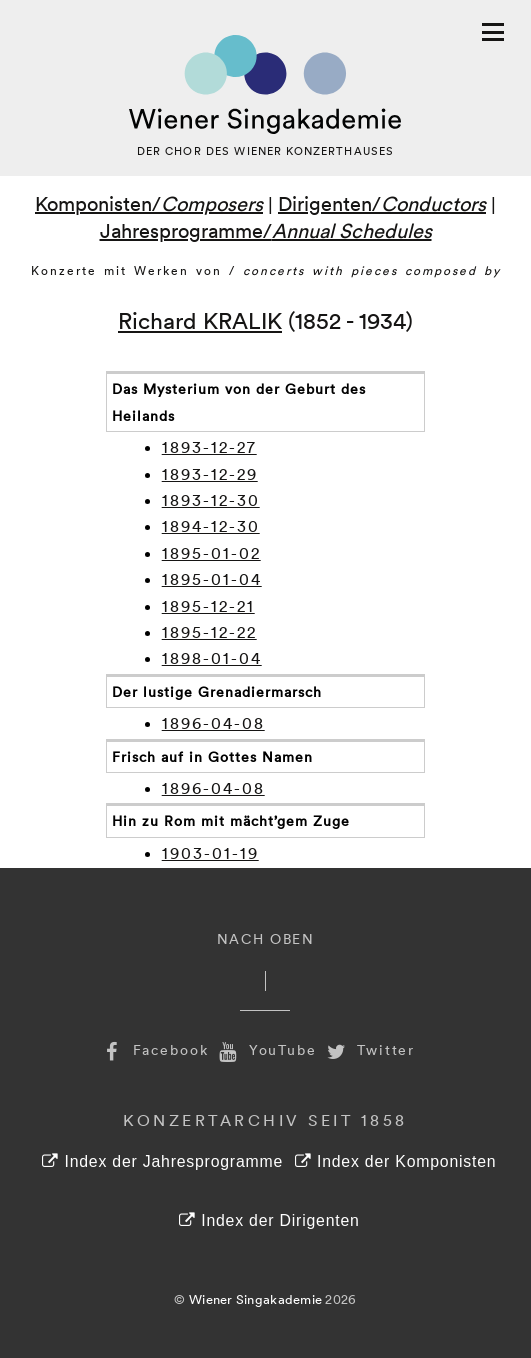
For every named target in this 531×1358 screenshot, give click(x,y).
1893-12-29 (210, 474)
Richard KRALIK (200, 319)
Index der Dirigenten (269, 1220)
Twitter (369, 1049)
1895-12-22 (209, 632)
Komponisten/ (149, 203)
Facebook (154, 1049)
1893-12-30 (211, 500)
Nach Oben (266, 938)
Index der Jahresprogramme (162, 1161)
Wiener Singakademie (255, 1299)
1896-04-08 (213, 723)
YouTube (266, 1049)
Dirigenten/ (382, 203)
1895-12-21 (208, 606)
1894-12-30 (211, 526)
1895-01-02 (211, 553)
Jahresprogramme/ (266, 230)
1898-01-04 (212, 658)
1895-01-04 (212, 579)
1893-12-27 (209, 447)
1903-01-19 (210, 853)
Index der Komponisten (395, 1161)
